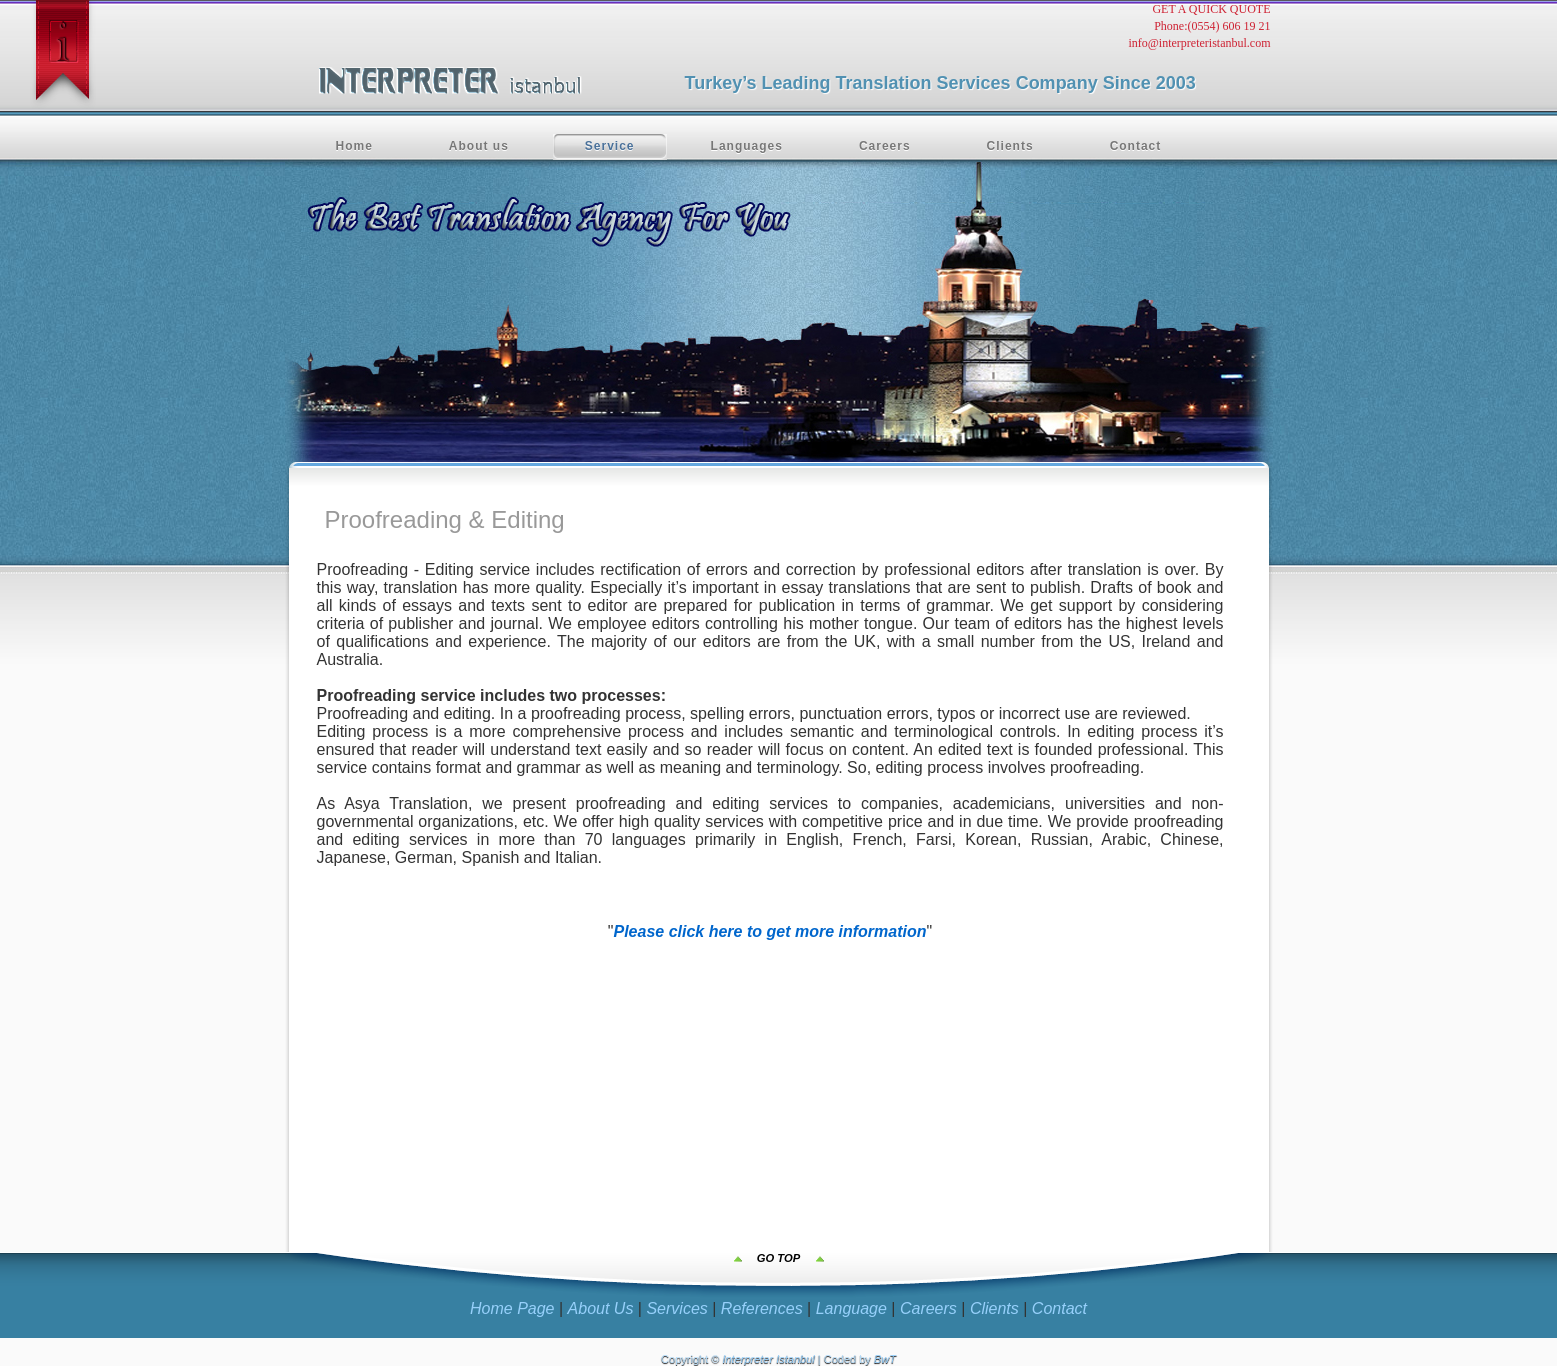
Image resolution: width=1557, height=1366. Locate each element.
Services (676, 1308)
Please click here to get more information (770, 931)
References (762, 1308)
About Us (601, 1308)
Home (354, 146)
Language (851, 1308)
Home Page (512, 1308)
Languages (747, 146)
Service (610, 146)
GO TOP (778, 1258)
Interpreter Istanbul (768, 1359)
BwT (885, 1359)
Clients (1010, 146)
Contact (1136, 146)
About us (479, 146)
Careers (885, 146)
